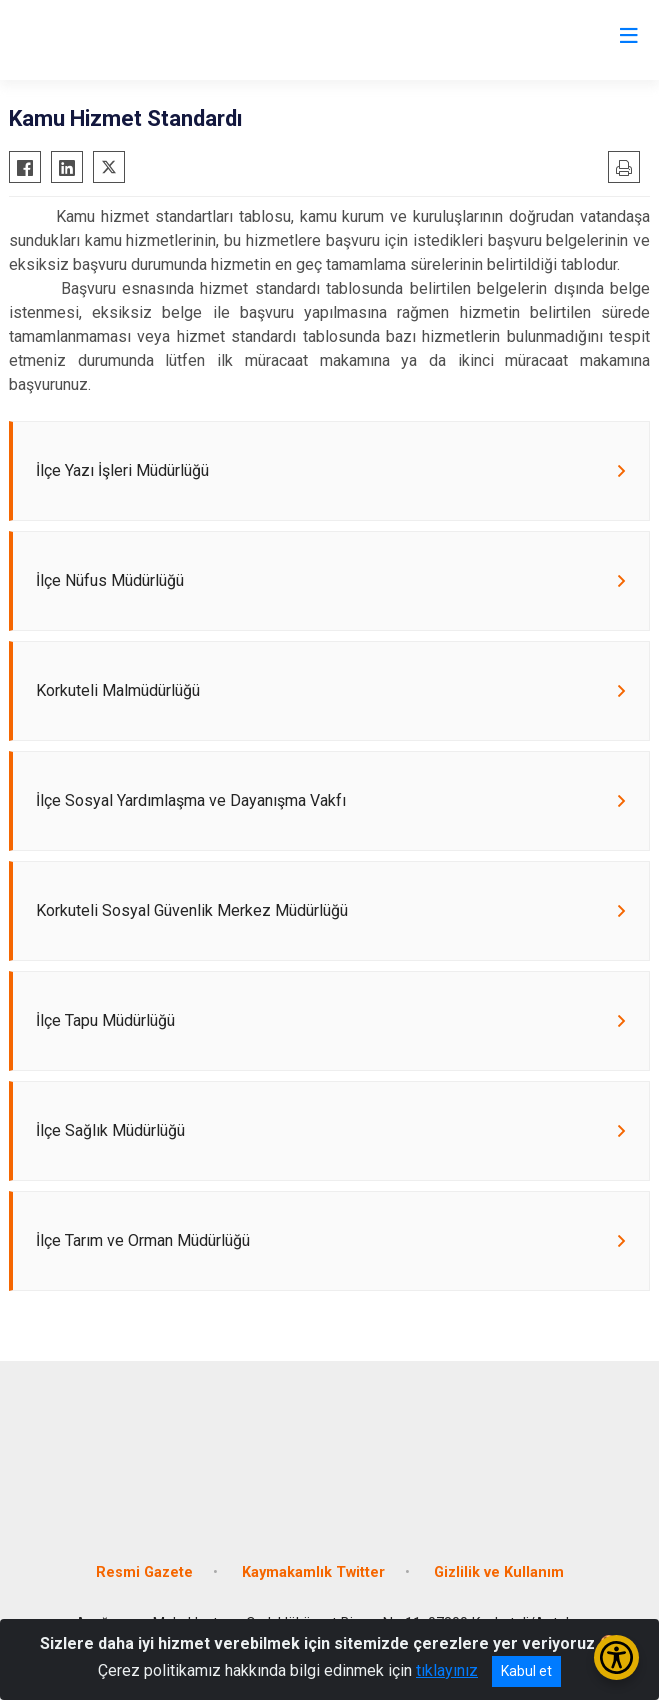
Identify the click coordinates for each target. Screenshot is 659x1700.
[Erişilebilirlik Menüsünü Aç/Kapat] (616, 1657)
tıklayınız (447, 1670)
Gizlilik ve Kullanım (499, 1572)
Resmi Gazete (144, 1572)
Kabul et (526, 1671)
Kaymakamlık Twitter (313, 1572)
